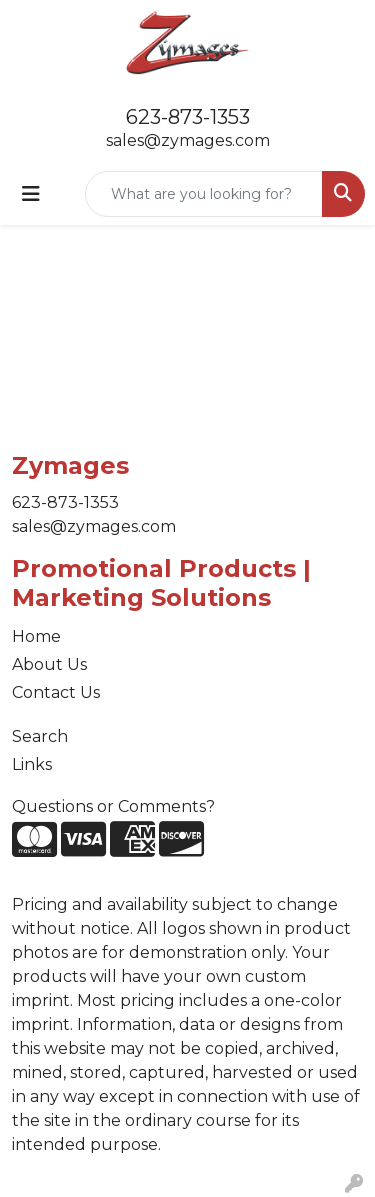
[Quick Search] (204, 194)
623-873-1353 (188, 117)
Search (40, 736)
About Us (49, 664)
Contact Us (56, 692)
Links (32, 764)
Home (36, 636)
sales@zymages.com (188, 140)
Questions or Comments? (113, 806)
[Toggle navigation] (31, 194)
